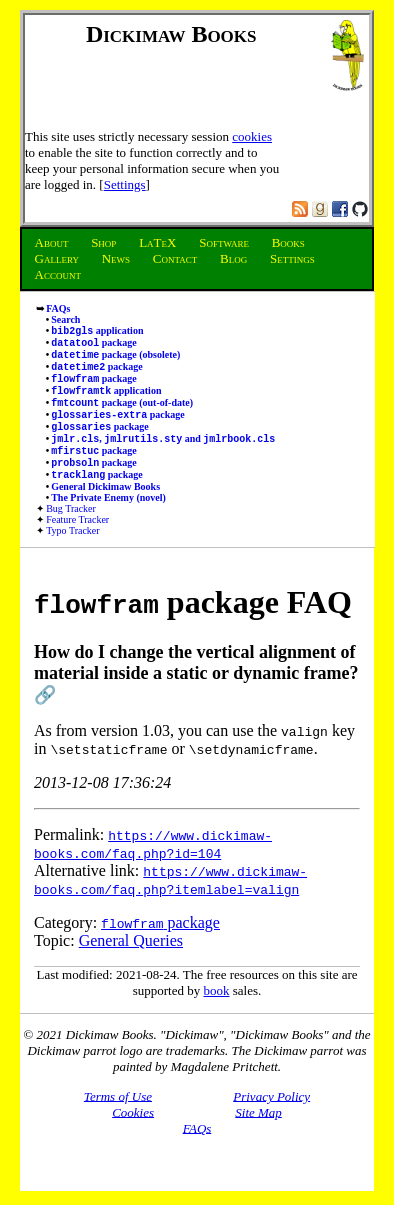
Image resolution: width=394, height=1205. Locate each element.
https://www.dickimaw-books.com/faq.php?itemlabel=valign (170, 906)
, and (163, 458)
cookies (252, 136)
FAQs (58, 308)
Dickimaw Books (171, 34)
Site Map (258, 1137)
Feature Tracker (77, 545)
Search (65, 319)
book (217, 1016)
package (94, 346)
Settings (125, 184)
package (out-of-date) (122, 416)
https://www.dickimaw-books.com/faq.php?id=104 (153, 870)
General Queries (131, 966)
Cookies (133, 1137)
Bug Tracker (71, 534)
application (97, 332)
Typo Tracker (72, 556)
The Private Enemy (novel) (108, 523)
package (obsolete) (115, 360)
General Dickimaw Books (105, 512)
